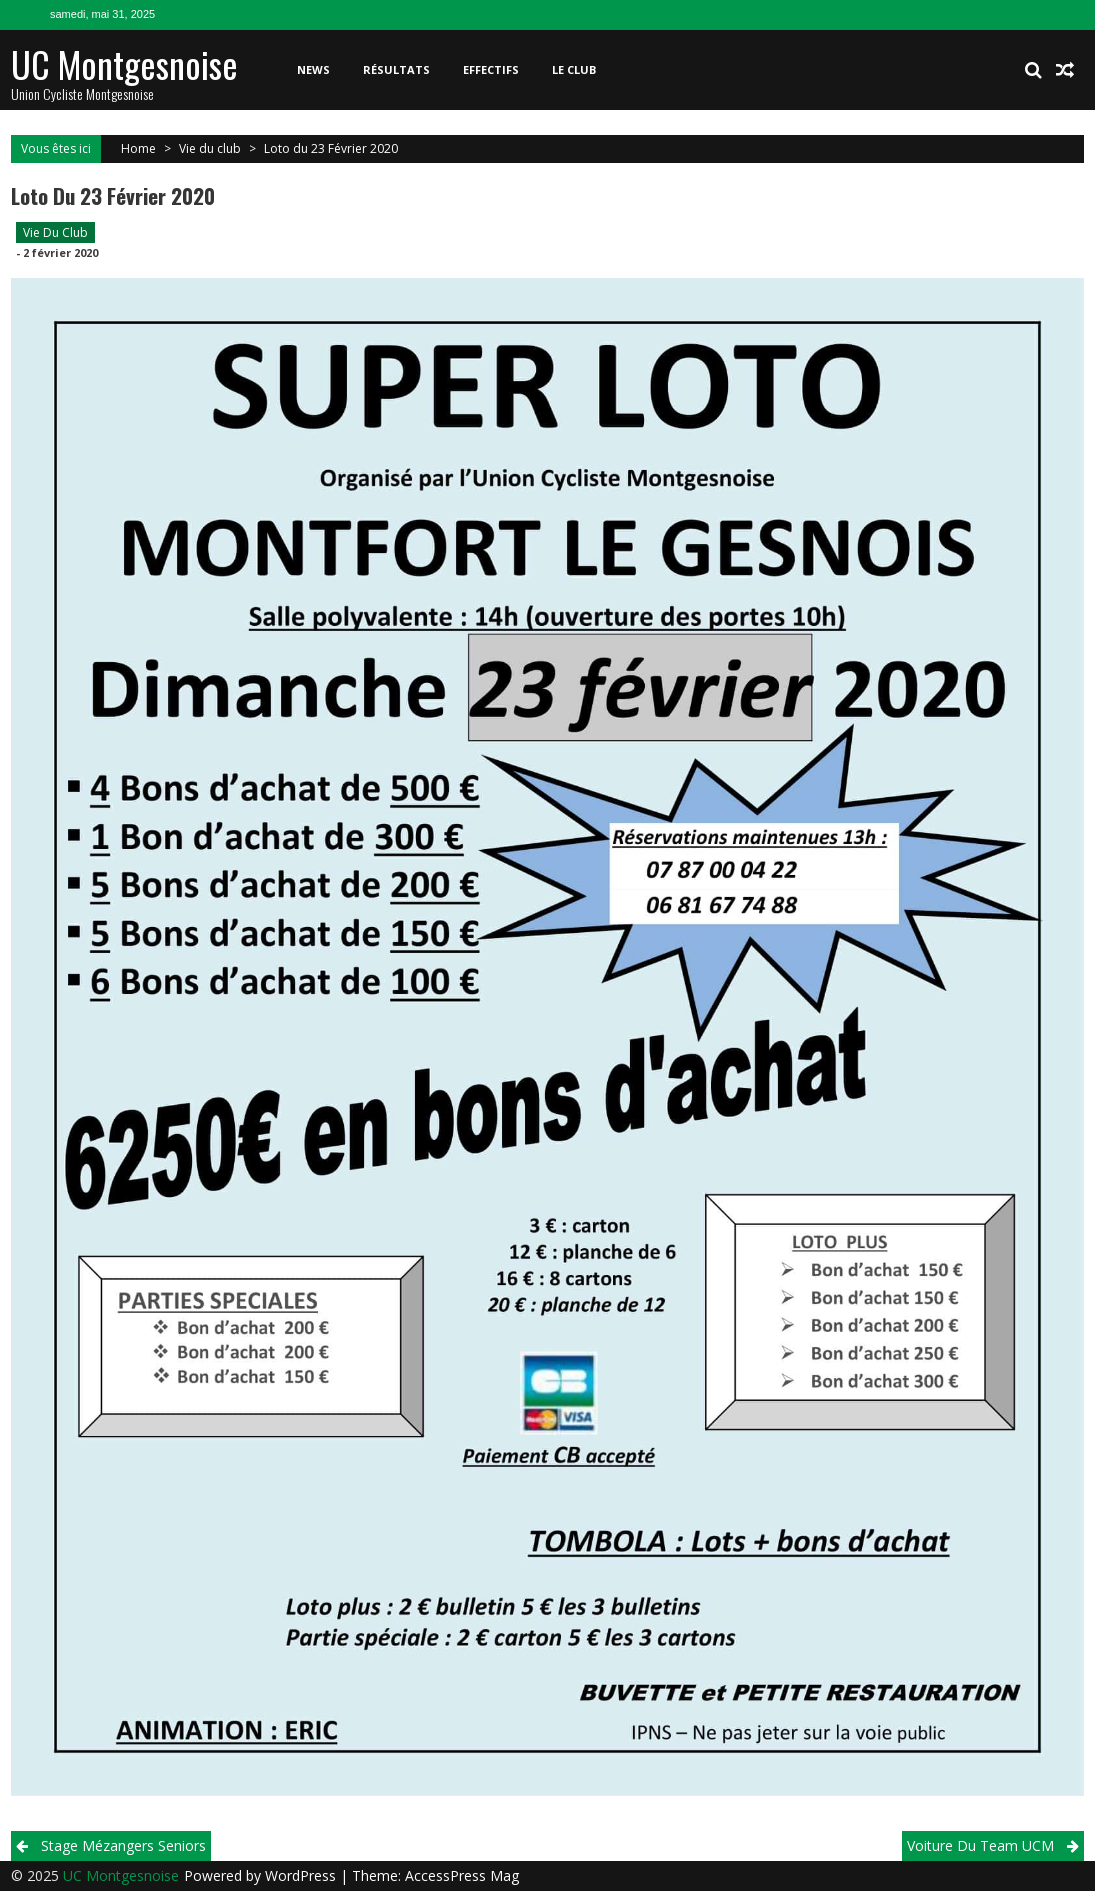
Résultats (396, 69)
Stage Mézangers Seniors (123, 1845)
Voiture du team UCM (980, 1845)
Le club (574, 69)
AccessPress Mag (462, 1875)
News (313, 69)
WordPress (302, 1875)
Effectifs (491, 69)
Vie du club (210, 148)
